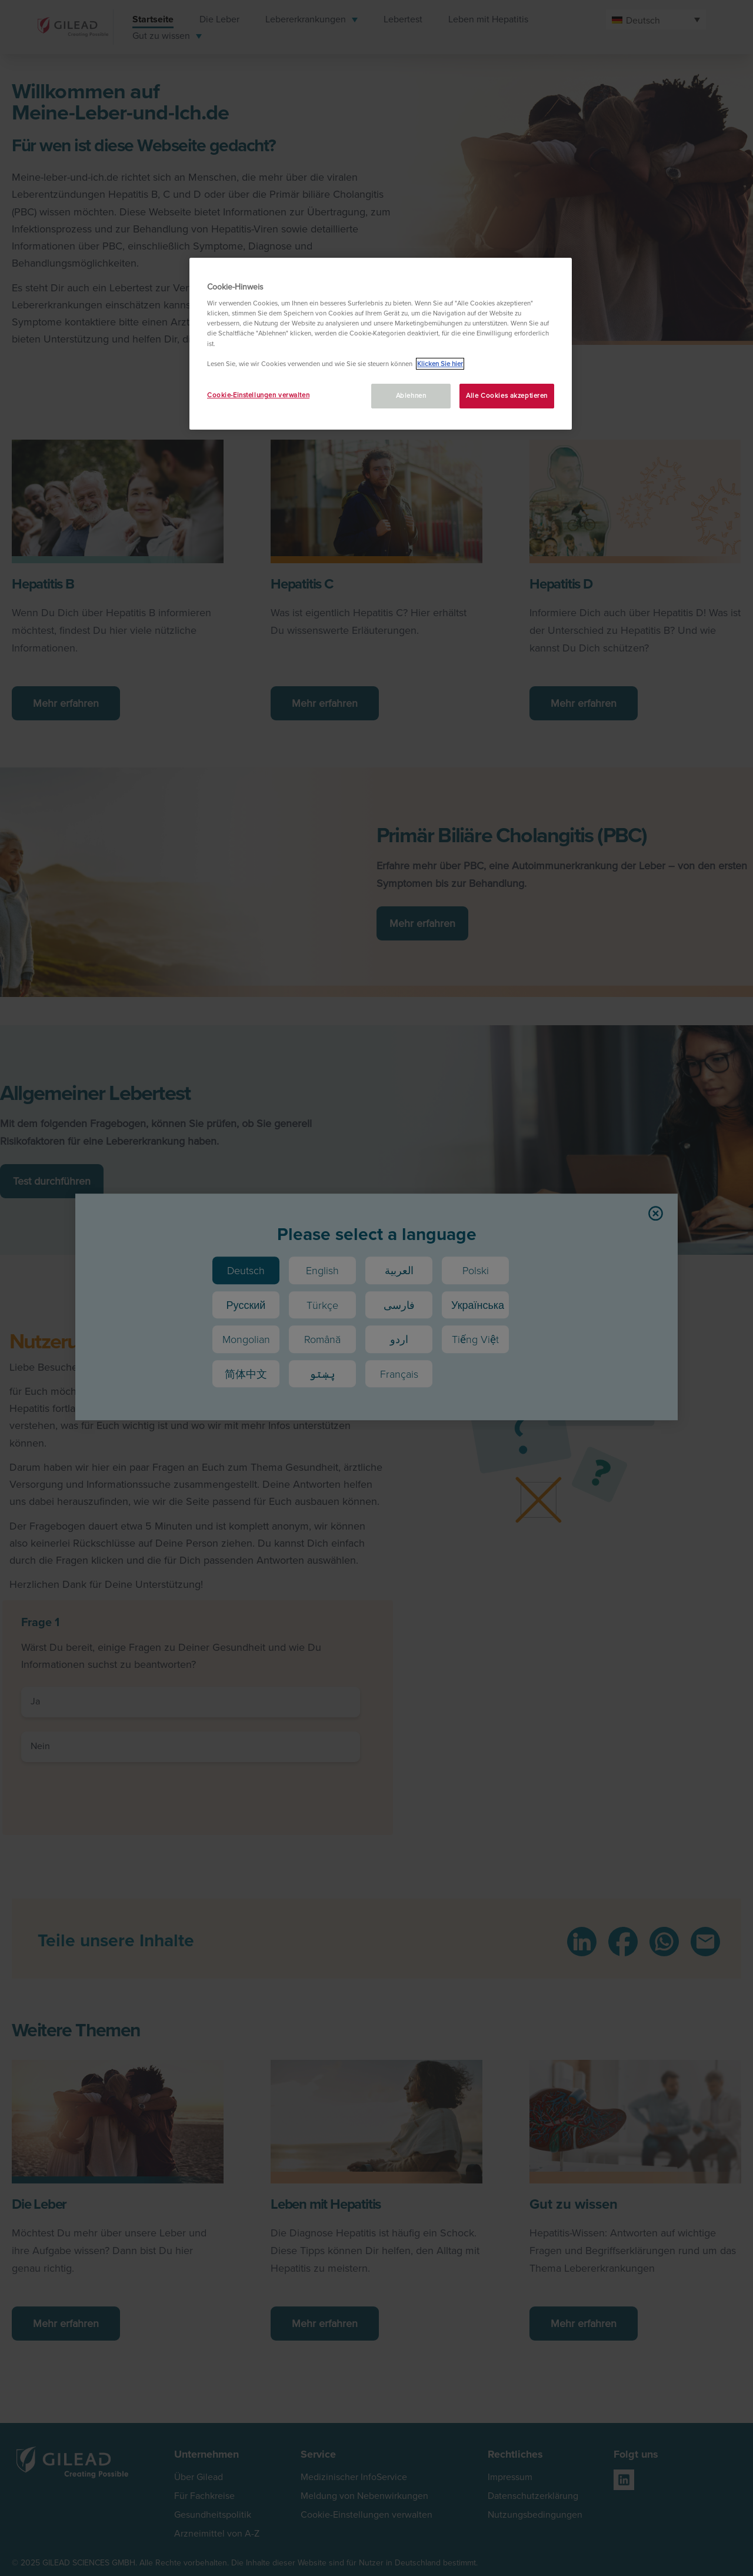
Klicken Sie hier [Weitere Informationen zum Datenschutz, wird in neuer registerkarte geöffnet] (440, 363)
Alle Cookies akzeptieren (507, 395)
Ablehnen (411, 395)
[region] (380, 344)
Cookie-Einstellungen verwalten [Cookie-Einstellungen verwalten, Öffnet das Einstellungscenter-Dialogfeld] (258, 395)
